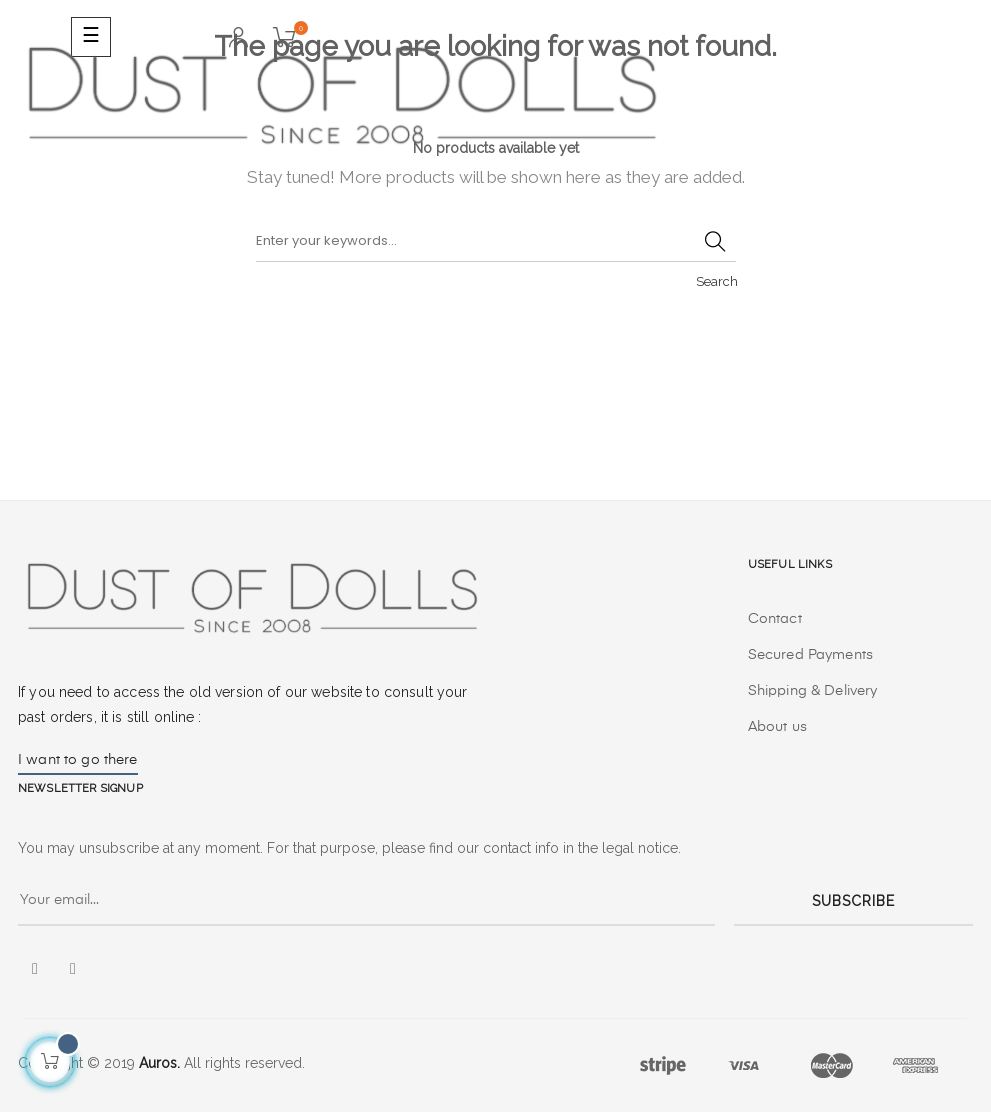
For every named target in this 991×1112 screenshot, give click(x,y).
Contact (775, 619)
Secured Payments (810, 655)
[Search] (496, 242)
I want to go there (78, 760)
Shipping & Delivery (813, 691)
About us (777, 727)
